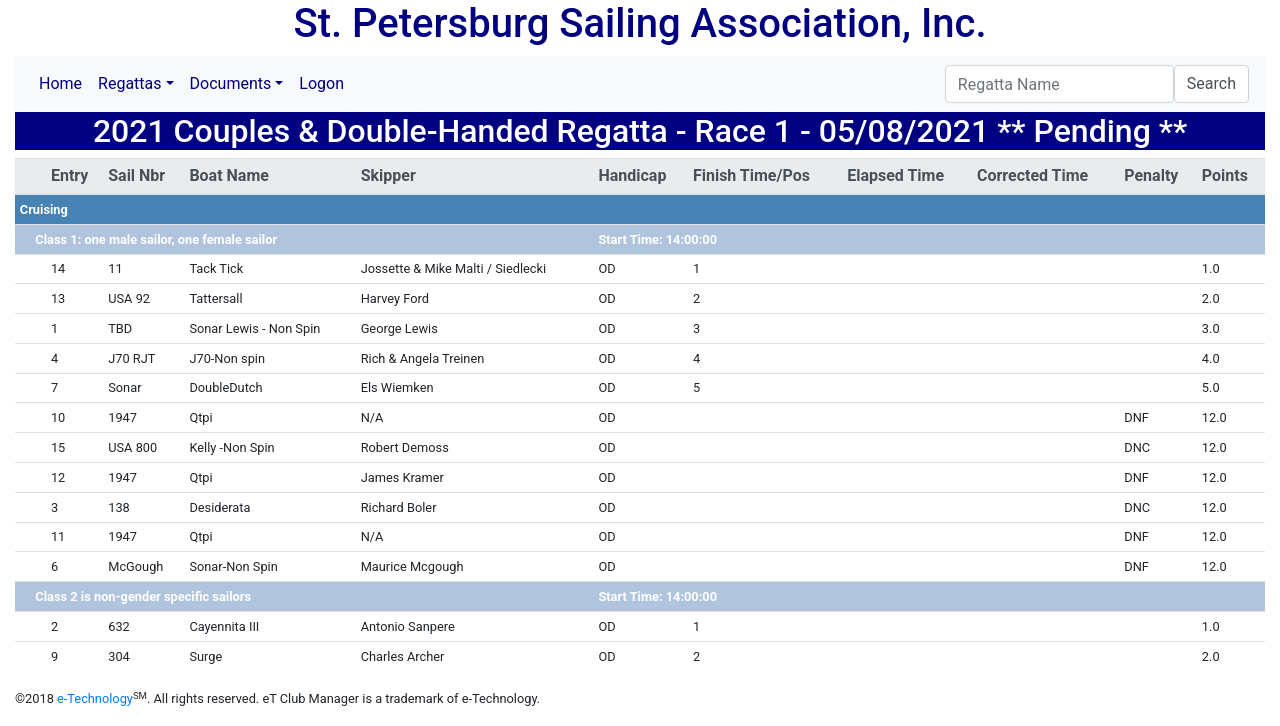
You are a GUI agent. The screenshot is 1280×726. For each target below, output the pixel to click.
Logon (321, 83)
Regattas (129, 83)
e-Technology (95, 698)
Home (60, 83)
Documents (231, 83)
